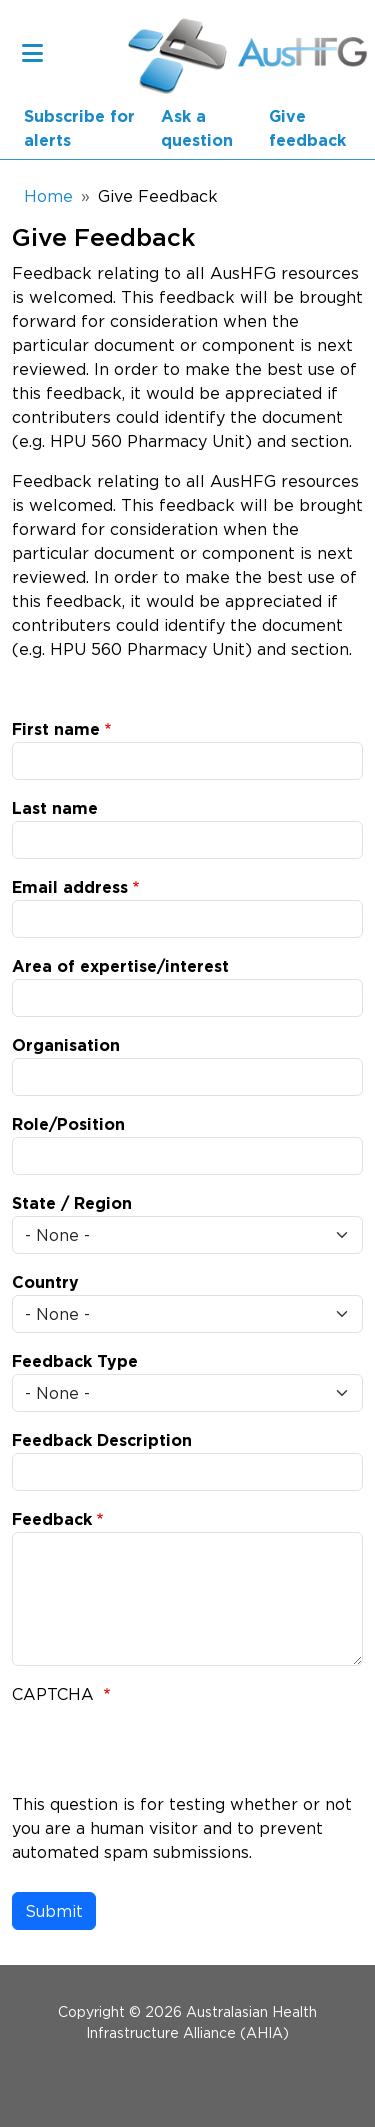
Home (48, 196)
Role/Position (68, 1125)
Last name (55, 809)
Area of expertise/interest (120, 967)
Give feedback (307, 129)
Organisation (66, 1046)
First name (56, 730)
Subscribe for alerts (79, 129)
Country (45, 1283)
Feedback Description (102, 1441)
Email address (70, 888)
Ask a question (197, 129)
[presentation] (164, 1753)
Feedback (52, 1520)
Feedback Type (75, 1362)
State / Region (72, 1204)
